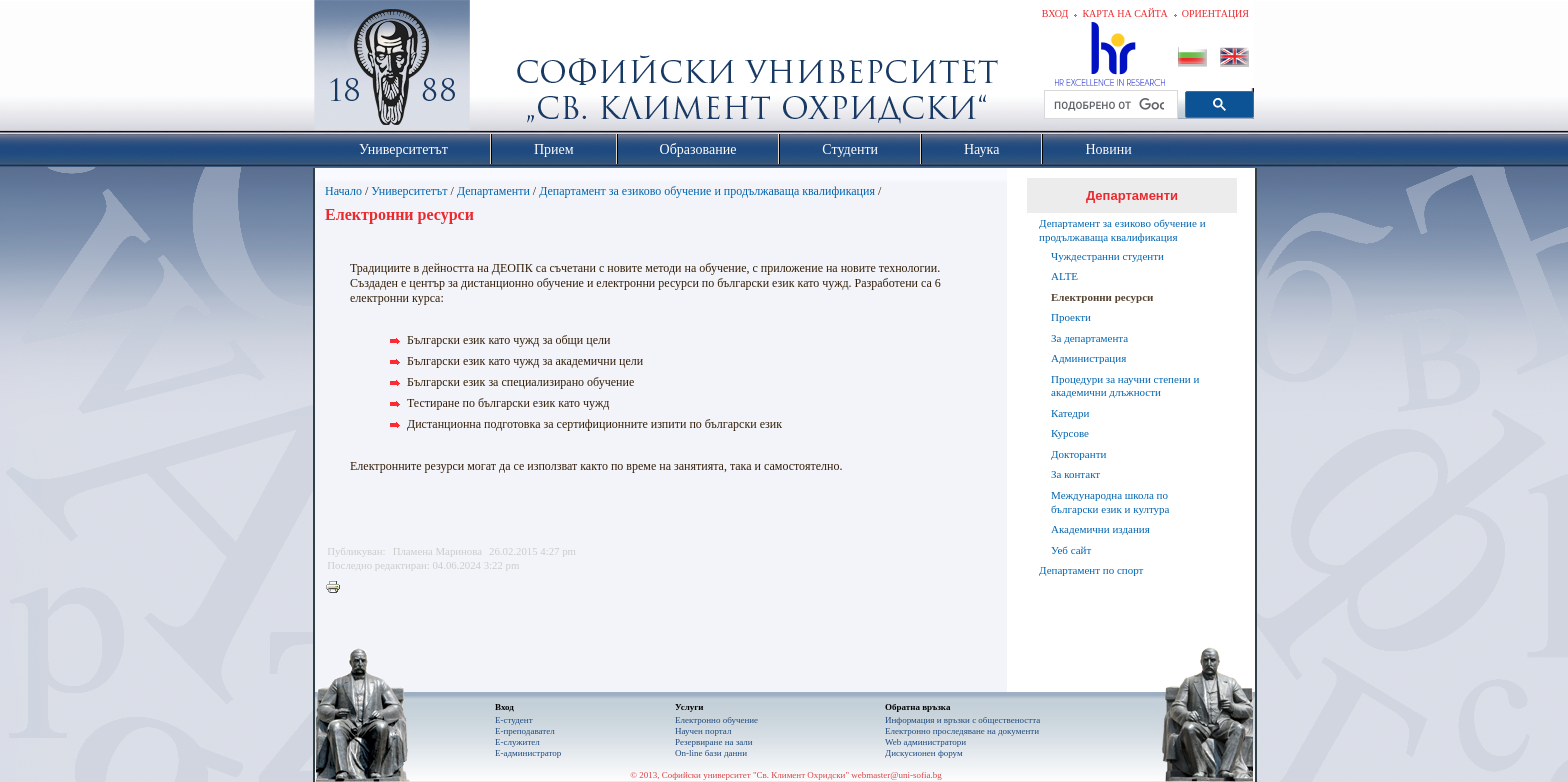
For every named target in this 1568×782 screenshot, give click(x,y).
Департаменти (493, 191)
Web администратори (925, 742)
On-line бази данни (711, 753)
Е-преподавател (525, 731)
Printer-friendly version (338, 588)
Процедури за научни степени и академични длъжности (1125, 386)
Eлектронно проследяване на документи (962, 731)
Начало (343, 191)
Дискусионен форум (924, 753)
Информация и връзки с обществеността (962, 720)
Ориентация (1215, 13)
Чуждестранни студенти (1107, 256)
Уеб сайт (1071, 550)
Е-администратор (528, 753)
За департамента (1089, 338)
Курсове (1070, 433)
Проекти (1071, 317)
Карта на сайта (1124, 13)
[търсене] (1109, 105)
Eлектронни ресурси (1102, 297)
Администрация (1088, 358)
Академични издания (1100, 529)
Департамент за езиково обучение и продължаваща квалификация (707, 191)
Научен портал (703, 731)
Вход (1055, 13)
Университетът (409, 191)
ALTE (1064, 276)
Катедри (1070, 413)
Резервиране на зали (714, 742)
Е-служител (517, 742)
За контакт (1075, 474)
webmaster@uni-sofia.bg (896, 775)
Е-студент (514, 720)
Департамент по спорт (1091, 570)
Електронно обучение (716, 720)
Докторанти (1078, 454)
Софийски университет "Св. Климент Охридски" (505, 70)
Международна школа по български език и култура (1110, 502)
